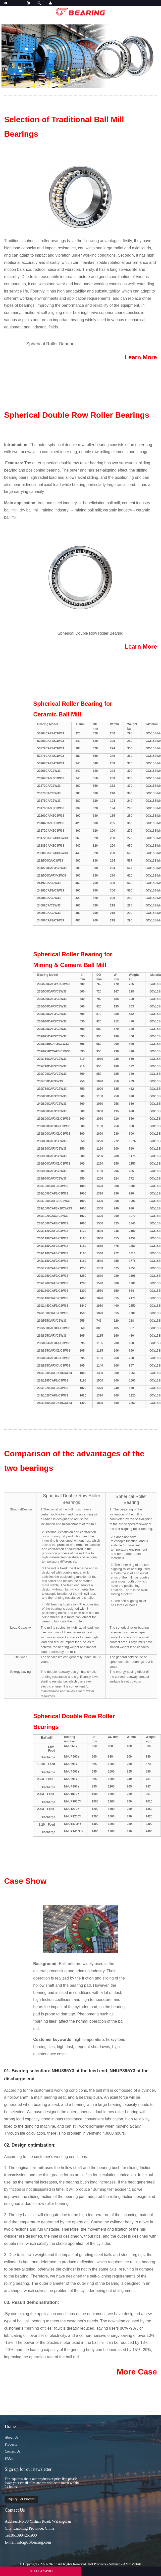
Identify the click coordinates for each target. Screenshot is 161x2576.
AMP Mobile (132, 2564)
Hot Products (97, 2564)
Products (11, 2444)
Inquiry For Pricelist (21, 2499)
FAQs (9, 2458)
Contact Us (12, 2451)
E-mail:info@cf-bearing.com (28, 2542)
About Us (11, 2437)
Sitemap (114, 2564)
